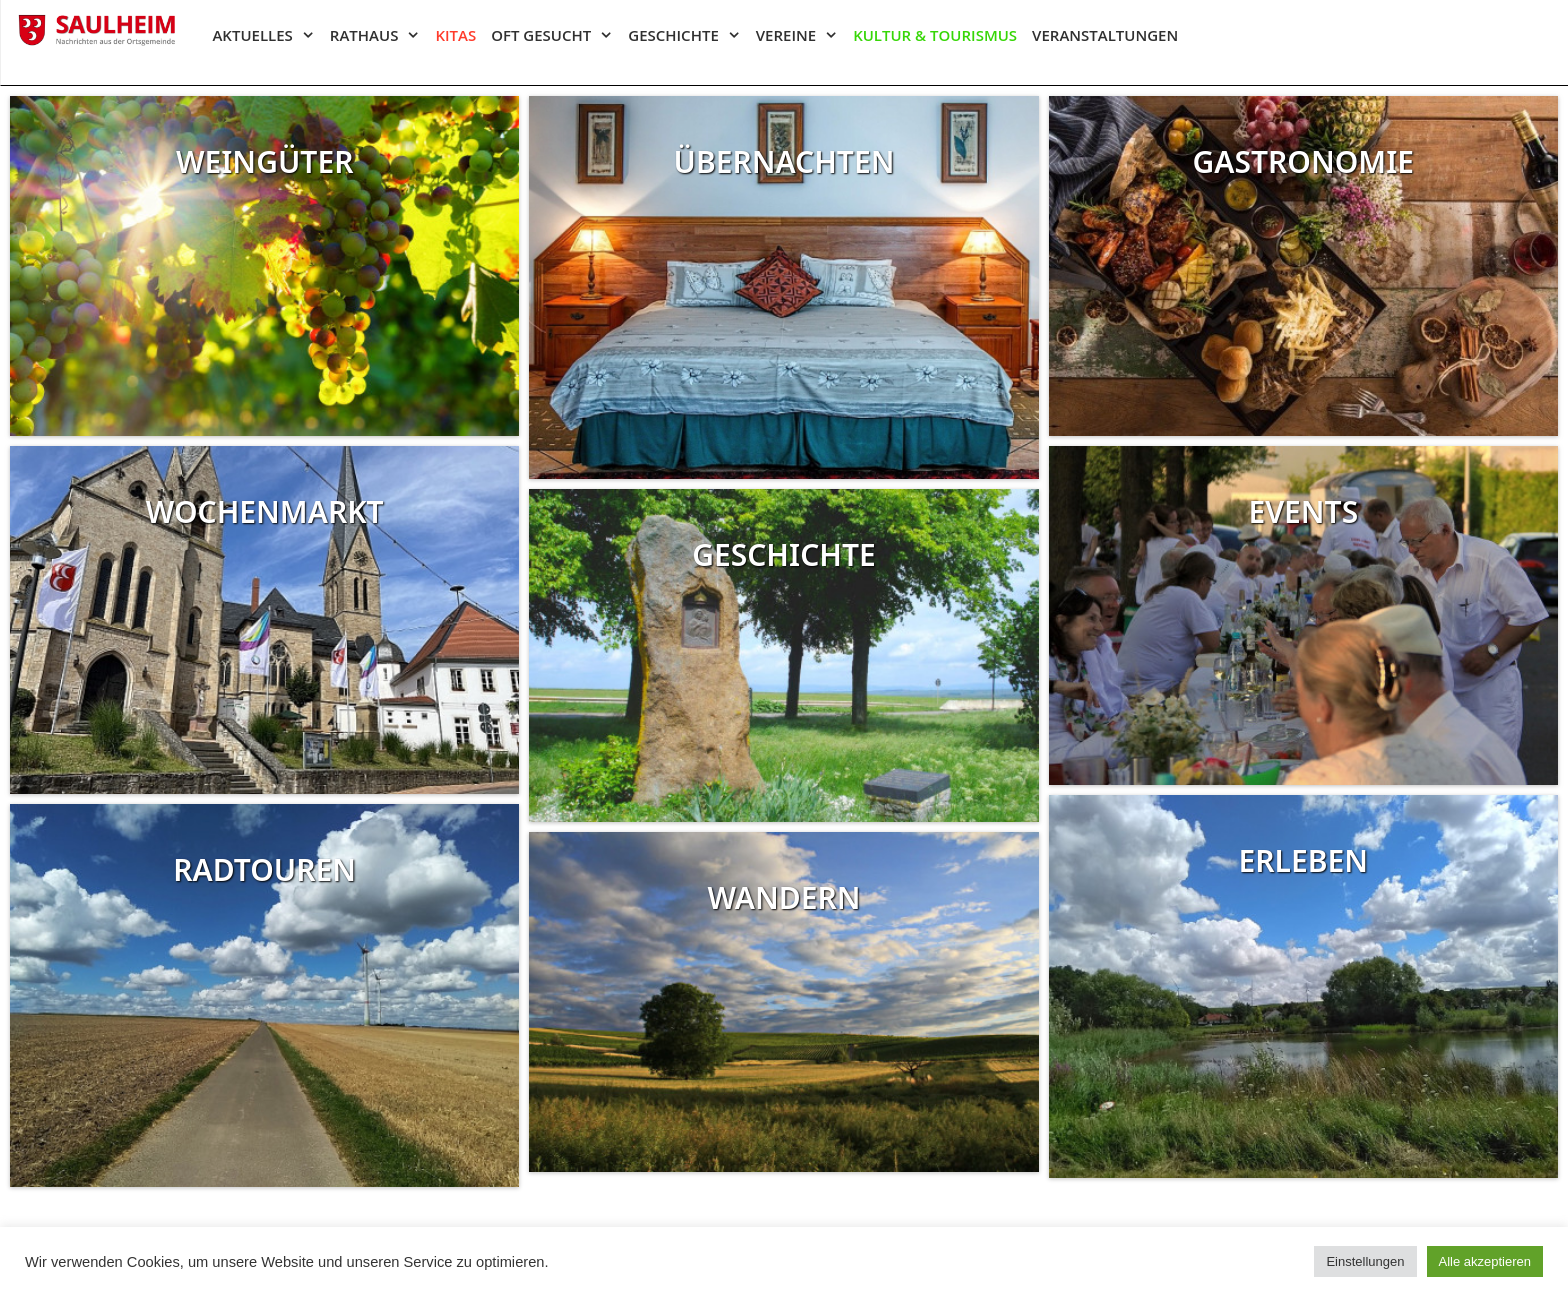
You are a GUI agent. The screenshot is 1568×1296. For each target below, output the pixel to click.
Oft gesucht (559, 35)
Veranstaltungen (1105, 35)
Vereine (804, 35)
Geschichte (691, 35)
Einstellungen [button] (1365, 1261)
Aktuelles (270, 35)
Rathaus (383, 35)
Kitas (455, 35)
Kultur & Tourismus (935, 35)
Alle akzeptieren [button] (1485, 1261)
